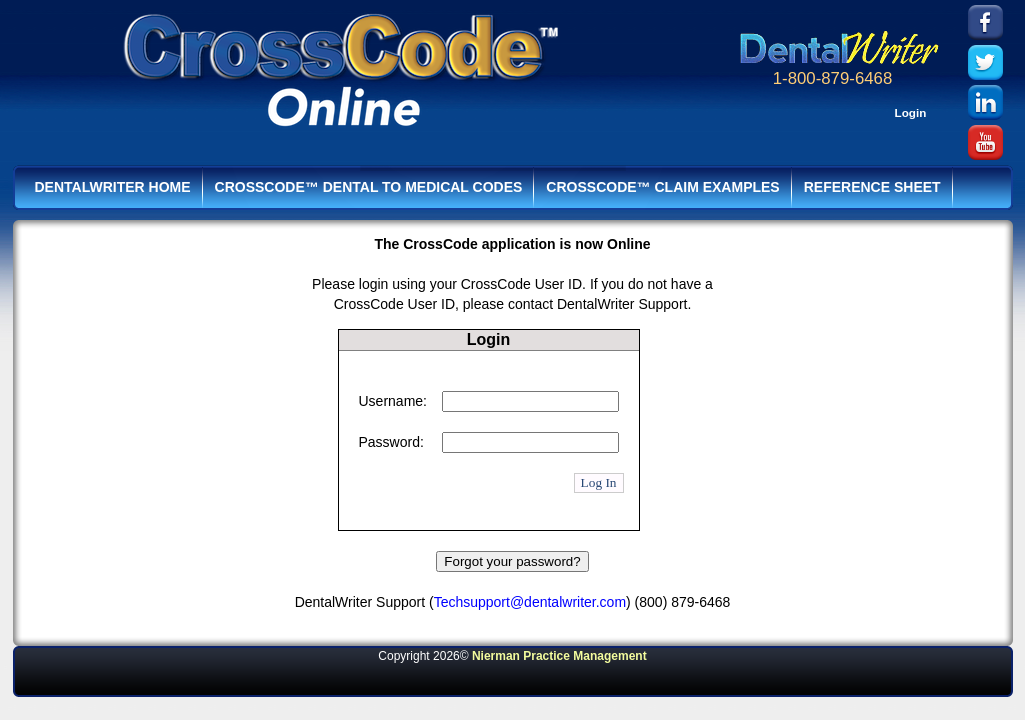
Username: (393, 401)
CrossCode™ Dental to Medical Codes (369, 187)
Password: (391, 442)
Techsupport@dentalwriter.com (530, 602)
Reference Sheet (872, 187)
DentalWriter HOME (113, 187)
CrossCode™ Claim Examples (662, 187)
